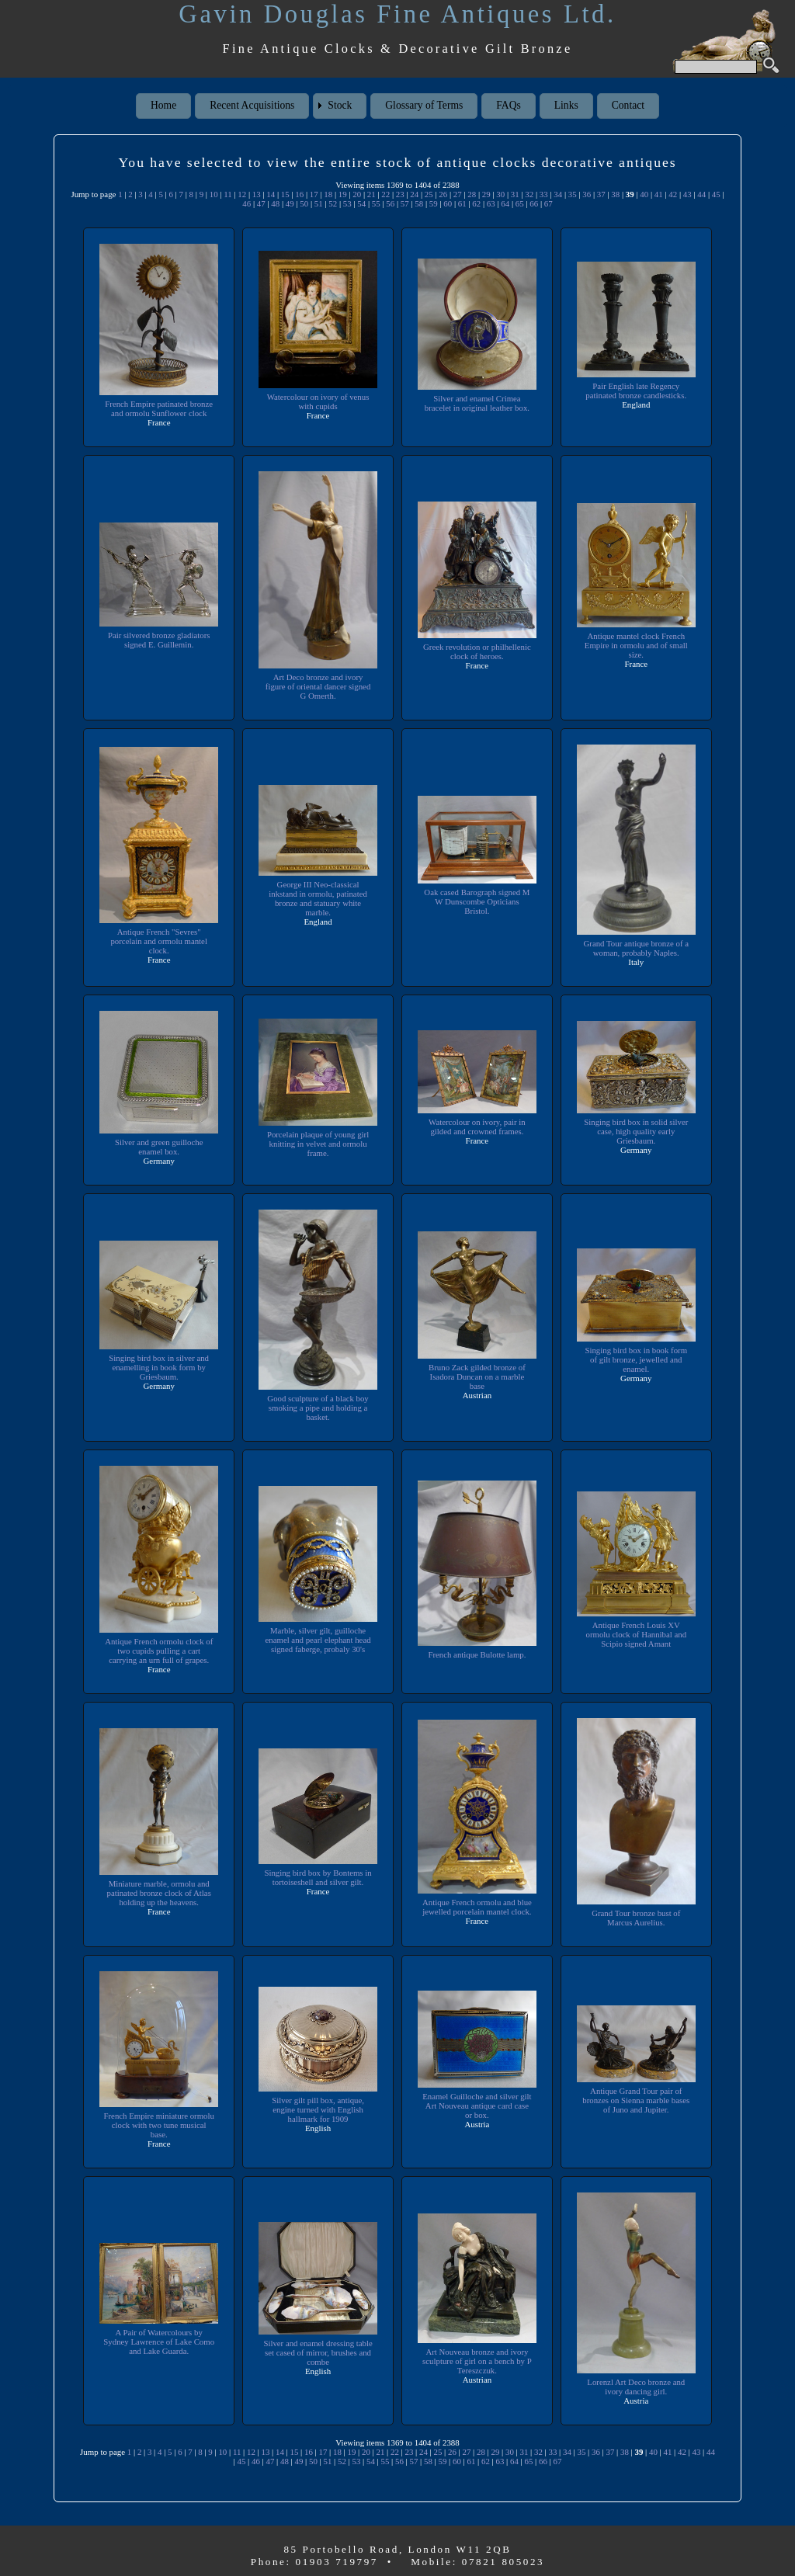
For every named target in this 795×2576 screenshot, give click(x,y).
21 (371, 194)
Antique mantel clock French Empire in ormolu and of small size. (636, 645)
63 (491, 203)
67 (548, 203)
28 (471, 194)
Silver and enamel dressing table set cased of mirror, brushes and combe (318, 2352)
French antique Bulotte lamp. (477, 1654)
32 (529, 194)
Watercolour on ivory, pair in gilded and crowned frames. (477, 1126)
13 (256, 194)
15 (285, 194)
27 (457, 194)
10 (214, 194)
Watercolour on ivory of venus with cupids (318, 401)
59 (433, 203)
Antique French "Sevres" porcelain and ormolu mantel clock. (158, 941)
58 (419, 203)
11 (227, 194)
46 (246, 203)
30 (500, 194)
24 (414, 194)
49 (290, 203)
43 (687, 194)
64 (505, 203)
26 (443, 194)
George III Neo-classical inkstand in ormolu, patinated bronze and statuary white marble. (318, 898)
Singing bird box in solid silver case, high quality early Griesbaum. (636, 1131)
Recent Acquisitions (252, 105)
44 (701, 194)
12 (242, 194)
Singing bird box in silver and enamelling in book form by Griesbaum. (159, 1367)
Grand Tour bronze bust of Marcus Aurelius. (636, 1917)
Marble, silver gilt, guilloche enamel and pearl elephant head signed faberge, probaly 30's (318, 1640)
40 (644, 194)
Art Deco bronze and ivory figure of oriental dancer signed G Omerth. (318, 686)
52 (332, 203)
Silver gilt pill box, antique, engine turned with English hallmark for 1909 (318, 2109)
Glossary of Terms (424, 105)
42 (672, 194)
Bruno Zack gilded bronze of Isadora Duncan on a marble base (477, 1376)
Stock (340, 105)
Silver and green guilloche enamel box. (158, 1146)
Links (566, 105)
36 (586, 194)
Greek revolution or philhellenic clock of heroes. (477, 651)
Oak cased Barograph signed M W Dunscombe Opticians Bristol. (477, 901)
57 (405, 203)
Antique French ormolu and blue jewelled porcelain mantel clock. (477, 1906)
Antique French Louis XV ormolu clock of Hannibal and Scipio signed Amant (635, 1634)
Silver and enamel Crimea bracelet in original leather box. (476, 403)
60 (447, 203)
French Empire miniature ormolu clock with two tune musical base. (159, 2125)
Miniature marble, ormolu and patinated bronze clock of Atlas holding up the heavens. (158, 1893)
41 (658, 194)
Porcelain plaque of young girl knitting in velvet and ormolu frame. (317, 1144)
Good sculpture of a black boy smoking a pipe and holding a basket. (318, 1408)
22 (385, 194)
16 (299, 194)
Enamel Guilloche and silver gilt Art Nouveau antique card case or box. (477, 2105)
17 (314, 194)
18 (328, 194)
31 (515, 194)
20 (356, 194)
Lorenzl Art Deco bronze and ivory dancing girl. (636, 2386)
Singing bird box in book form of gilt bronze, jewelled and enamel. (636, 1359)
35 (572, 194)
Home (163, 105)
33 (544, 194)
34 (558, 194)
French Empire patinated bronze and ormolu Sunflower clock (159, 408)
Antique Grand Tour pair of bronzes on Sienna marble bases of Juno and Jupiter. (636, 2100)
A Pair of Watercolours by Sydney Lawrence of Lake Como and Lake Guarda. (158, 2342)
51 (318, 203)
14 (270, 194)
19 (342, 194)
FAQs (508, 105)
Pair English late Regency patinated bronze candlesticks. (636, 390)
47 (261, 203)
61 (462, 203)
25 (429, 194)
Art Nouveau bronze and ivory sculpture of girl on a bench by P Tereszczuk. (477, 2361)
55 (376, 203)
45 (716, 194)
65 (520, 203)
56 (390, 203)
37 (601, 194)
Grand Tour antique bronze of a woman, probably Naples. (636, 948)
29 (486, 194)
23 (400, 194)
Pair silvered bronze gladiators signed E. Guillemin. (158, 639)
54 (361, 203)
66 (533, 203)
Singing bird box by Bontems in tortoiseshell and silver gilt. (318, 1877)
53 (347, 203)
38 (615, 194)
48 (275, 203)
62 (476, 203)
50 (304, 203)
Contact (628, 105)
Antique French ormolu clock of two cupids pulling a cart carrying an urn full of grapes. (159, 1651)
